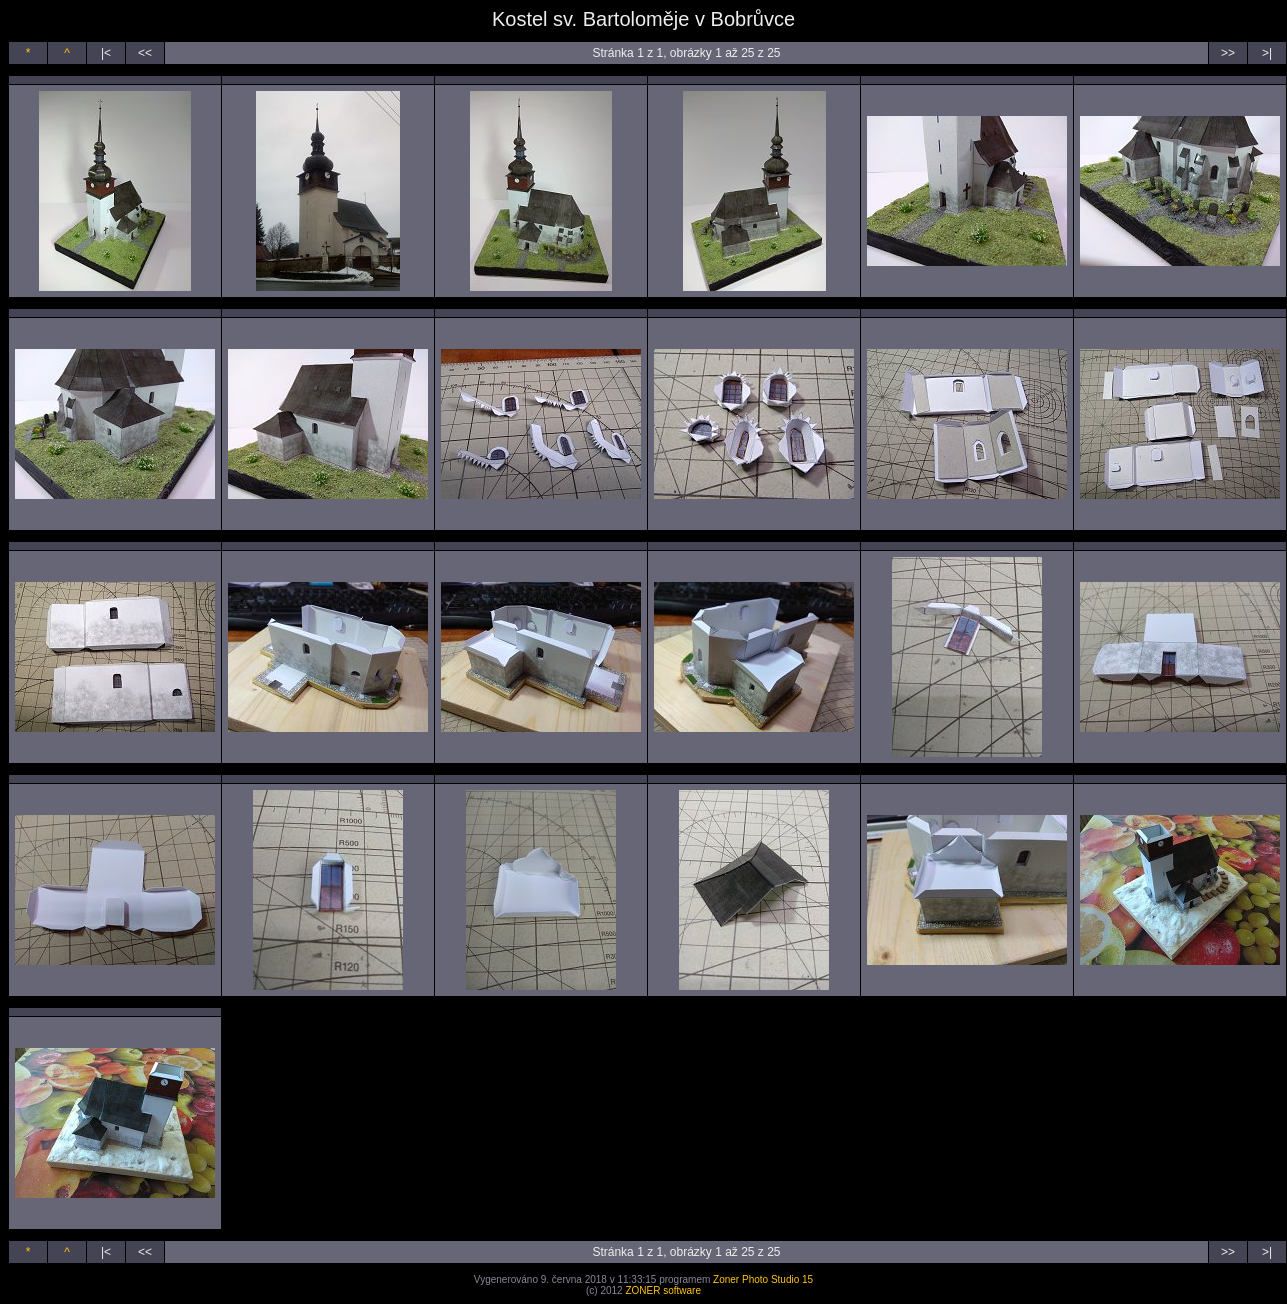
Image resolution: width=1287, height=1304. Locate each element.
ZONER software (663, 1290)
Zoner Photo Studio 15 (763, 1279)
